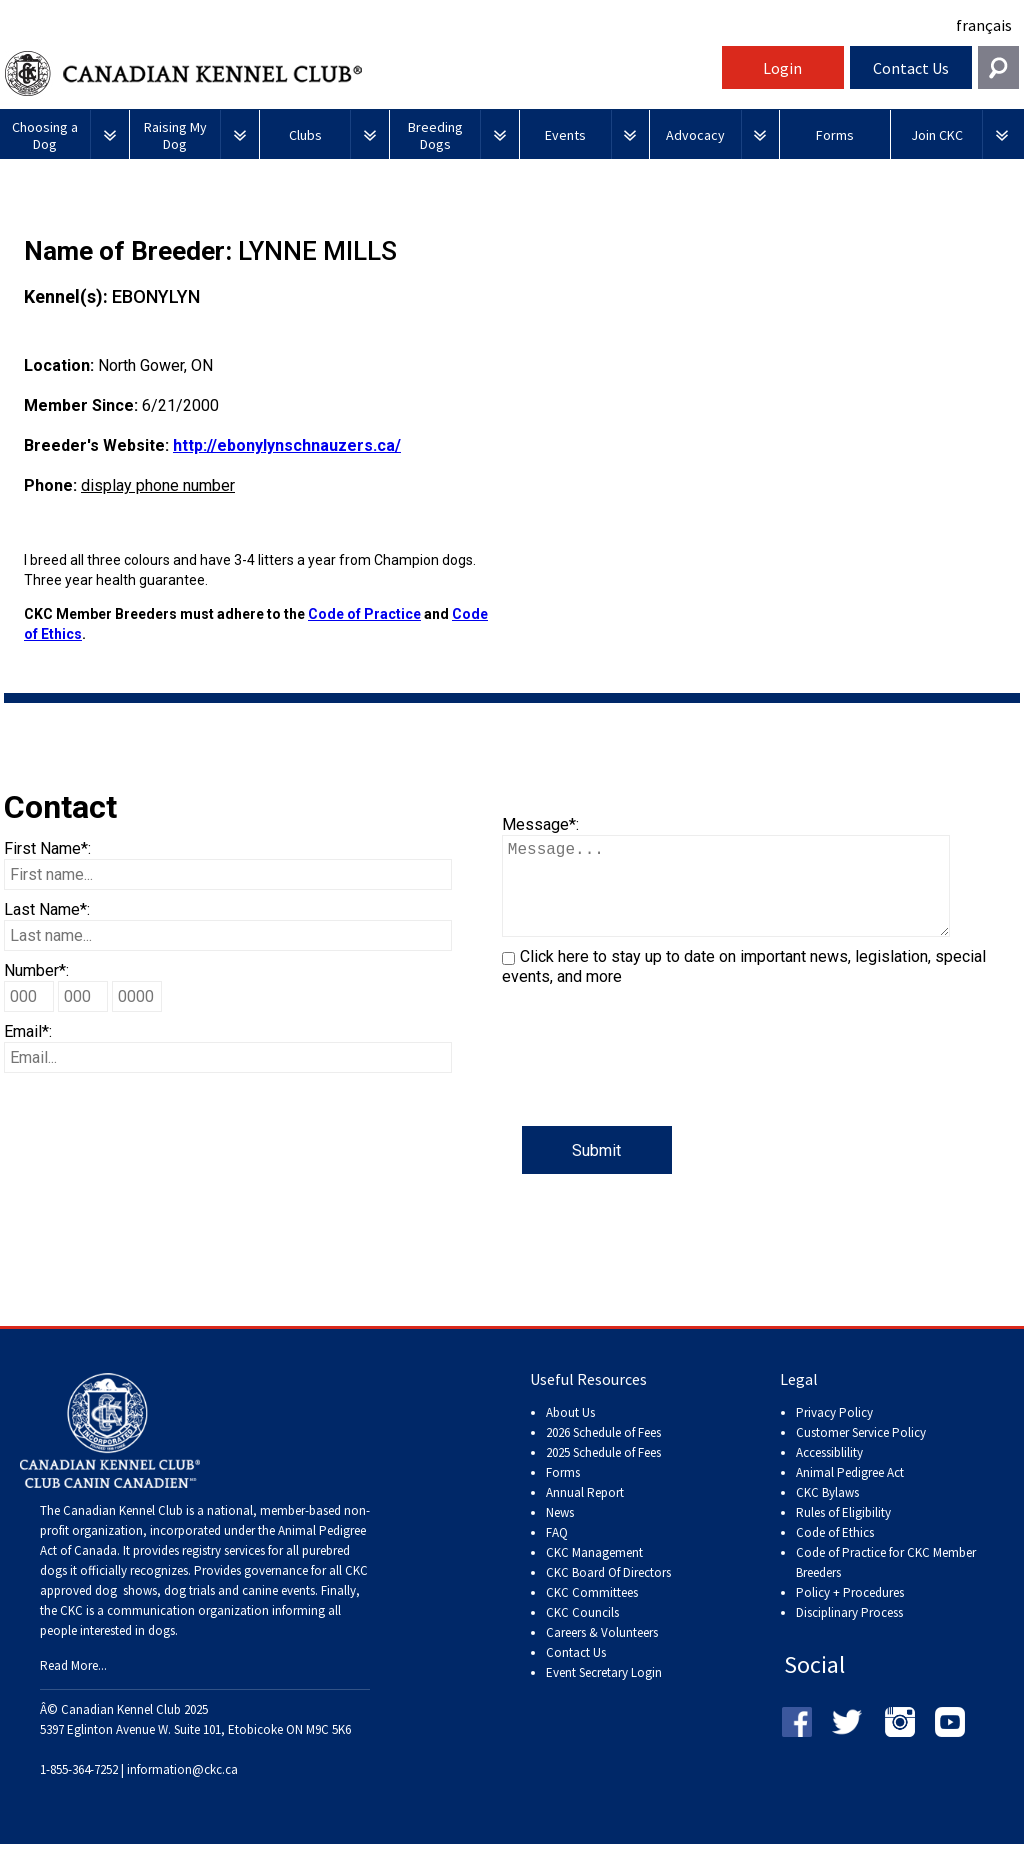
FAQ (557, 1552)
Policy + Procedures (850, 1612)
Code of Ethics (835, 1552)
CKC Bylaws (827, 1512)
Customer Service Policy (861, 1452)
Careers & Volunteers (602, 1652)
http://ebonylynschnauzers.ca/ (287, 445)
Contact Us (911, 68)
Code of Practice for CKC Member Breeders (886, 1582)
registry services (222, 1570)
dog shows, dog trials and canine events (205, 1610)
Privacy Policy (834, 1432)
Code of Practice (364, 614)
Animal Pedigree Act (850, 1492)
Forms (563, 1492)
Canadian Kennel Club (361, 73)
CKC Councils (582, 1632)
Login (782, 68)
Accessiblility (829, 1472)
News (560, 1532)
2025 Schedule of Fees (603, 1472)
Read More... (73, 1685)
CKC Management (594, 1572)
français (984, 25)
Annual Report (585, 1512)
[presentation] (654, 1087)
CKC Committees (592, 1612)
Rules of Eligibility (843, 1532)
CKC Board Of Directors (608, 1592)
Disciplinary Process (849, 1632)
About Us (570, 1432)
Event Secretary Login (604, 1692)
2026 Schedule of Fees (603, 1452)
